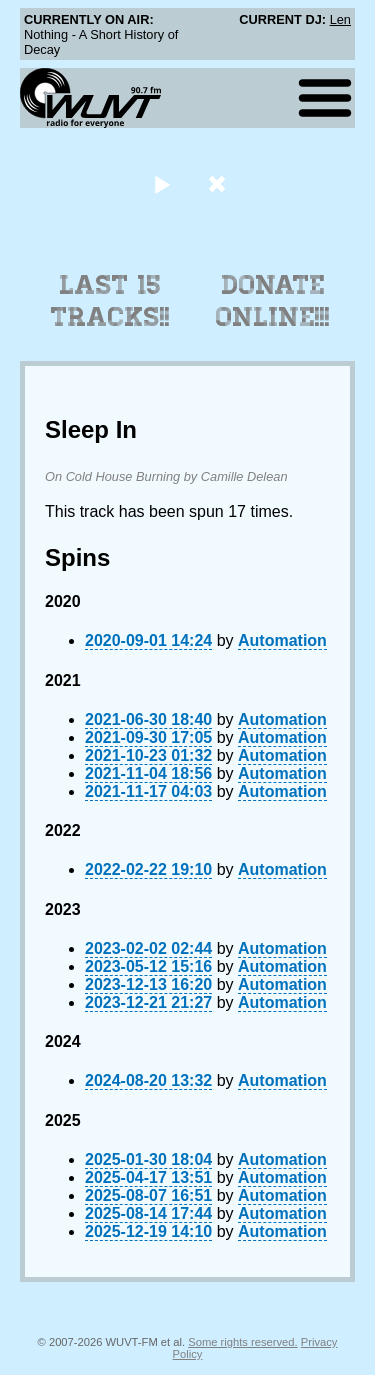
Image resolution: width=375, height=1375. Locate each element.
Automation (282, 640)
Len (340, 19)
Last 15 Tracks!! (110, 301)
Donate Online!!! (273, 301)
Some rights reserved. (242, 1342)
